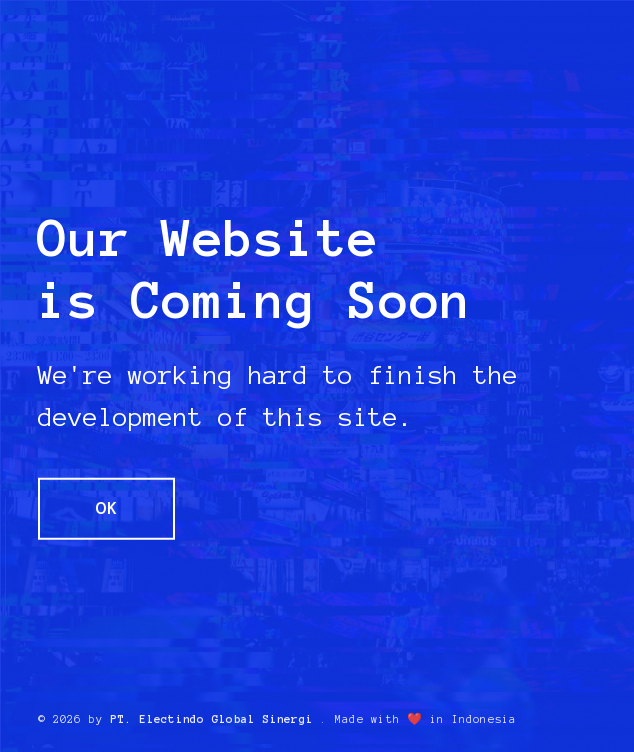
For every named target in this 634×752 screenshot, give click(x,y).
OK (107, 508)
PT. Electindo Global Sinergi (211, 719)
